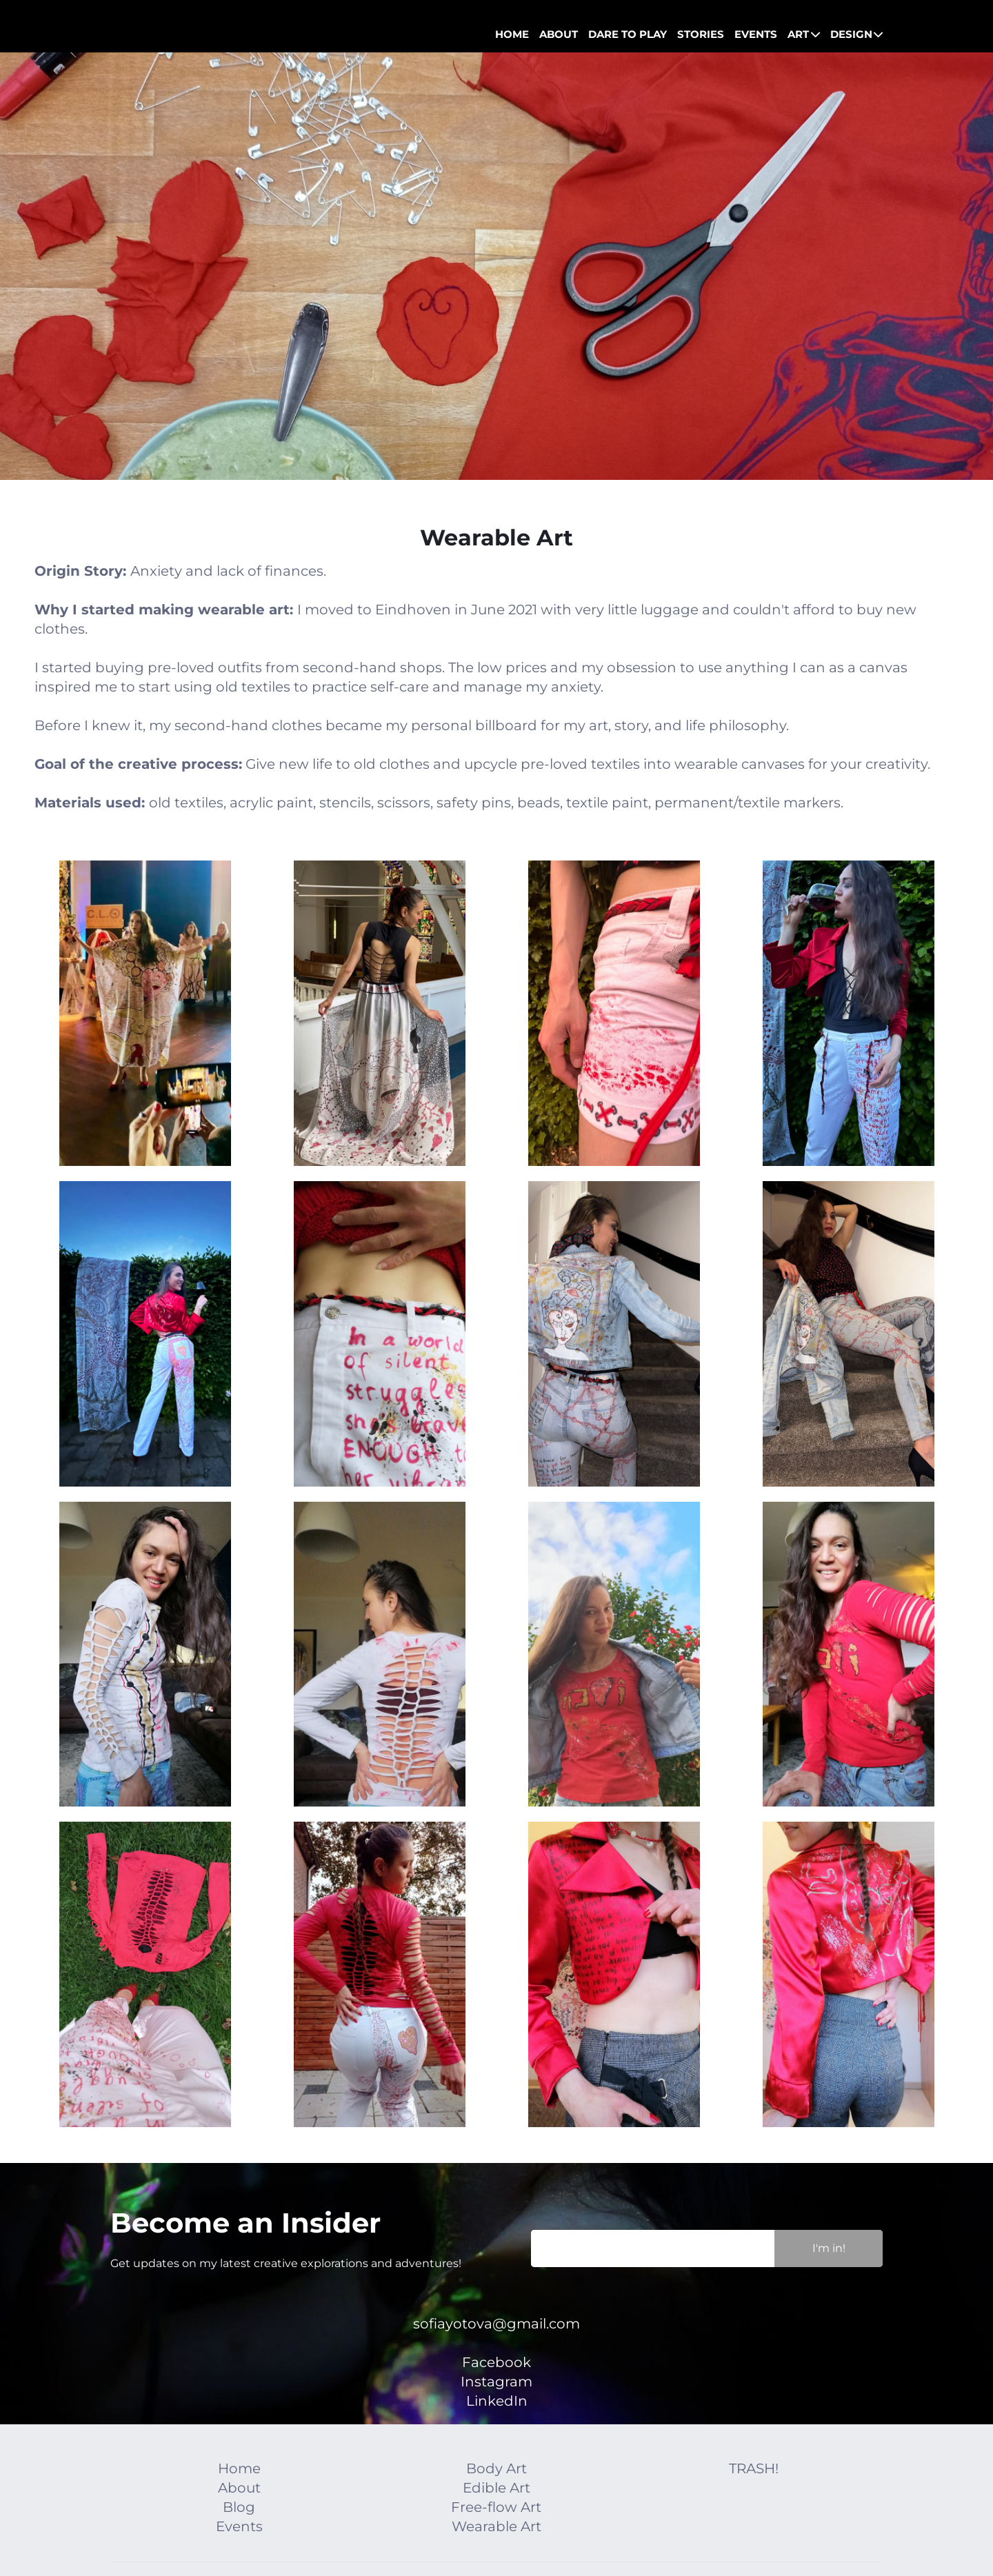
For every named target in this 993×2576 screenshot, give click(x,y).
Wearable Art (496, 2526)
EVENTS (755, 34)
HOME (512, 34)
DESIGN (856, 34)
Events (239, 2526)
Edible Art (496, 2487)
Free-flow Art (496, 2507)
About (239, 2487)
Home (239, 2468)
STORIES (700, 34)
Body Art (496, 2468)
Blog (239, 2507)
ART (804, 34)
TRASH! (754, 2468)
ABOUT (558, 34)
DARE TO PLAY (627, 34)
